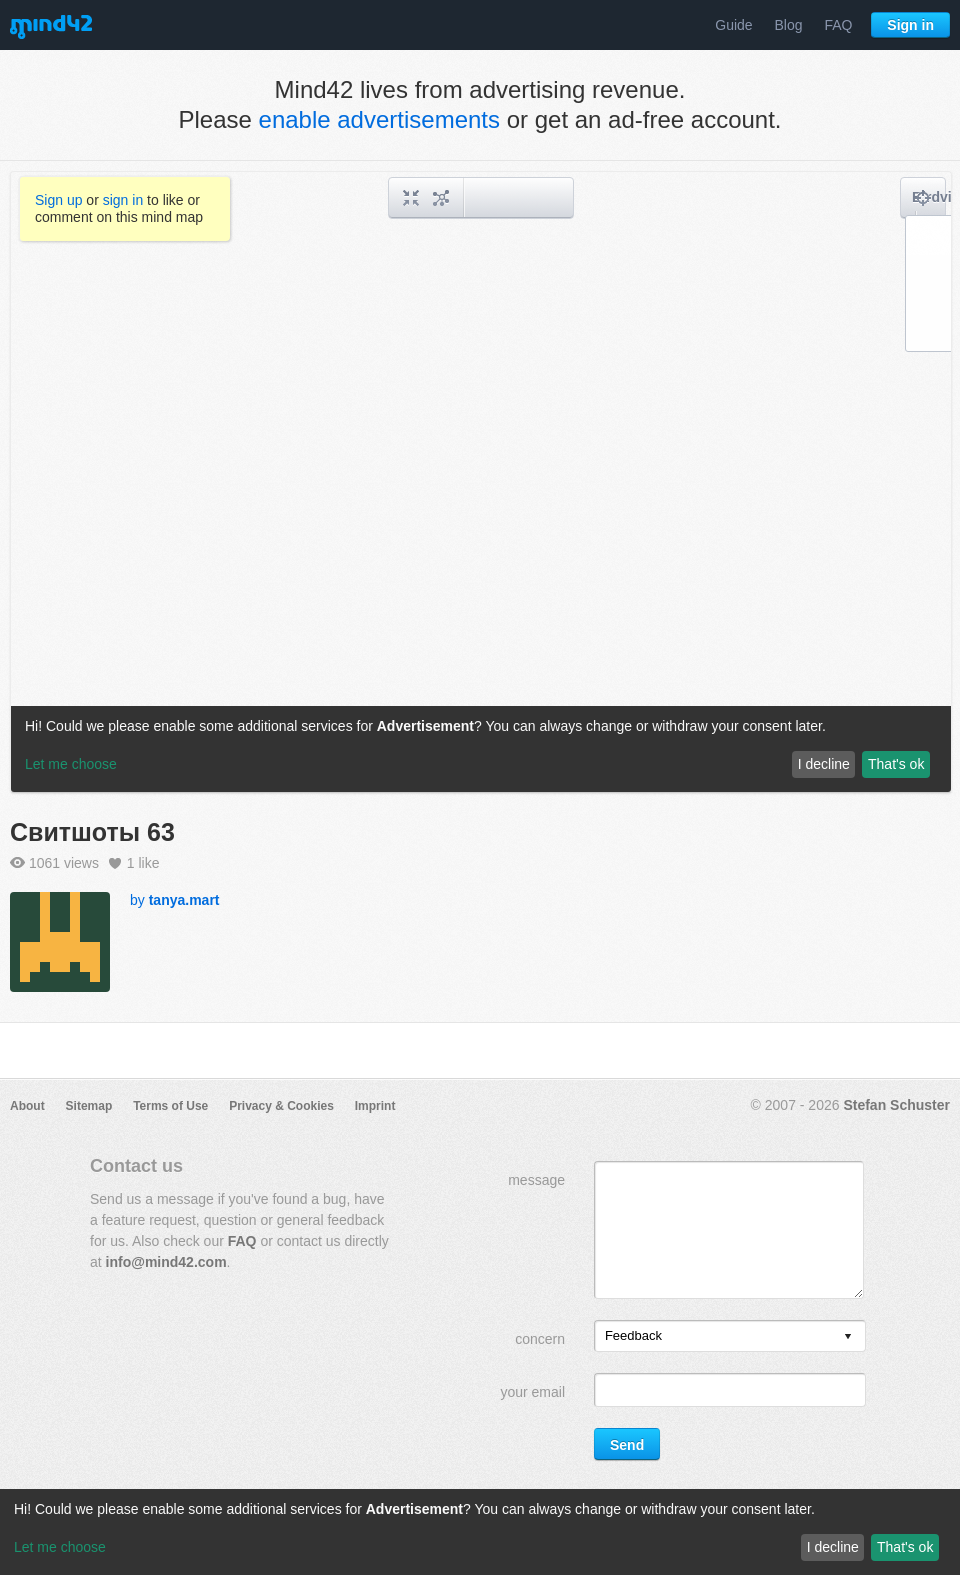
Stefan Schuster (896, 1105)
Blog (789, 25)
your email (532, 1392)
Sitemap (89, 1106)
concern (540, 1339)
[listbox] (730, 1336)
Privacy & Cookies (281, 1106)
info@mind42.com (166, 1262)
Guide (733, 25)
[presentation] (848, 1337)
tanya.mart (184, 900)
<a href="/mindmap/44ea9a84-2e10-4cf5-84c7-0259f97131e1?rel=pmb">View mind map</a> (481, 482)
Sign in (910, 25)
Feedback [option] (633, 1335)
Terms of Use (170, 1106)
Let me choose (60, 1547)
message (536, 1180)
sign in (123, 200)
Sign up (58, 200)
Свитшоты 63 (92, 832)
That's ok (905, 1547)
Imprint (375, 1106)
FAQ (838, 25)
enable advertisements (379, 119)
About (27, 1106)
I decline (833, 1547)
